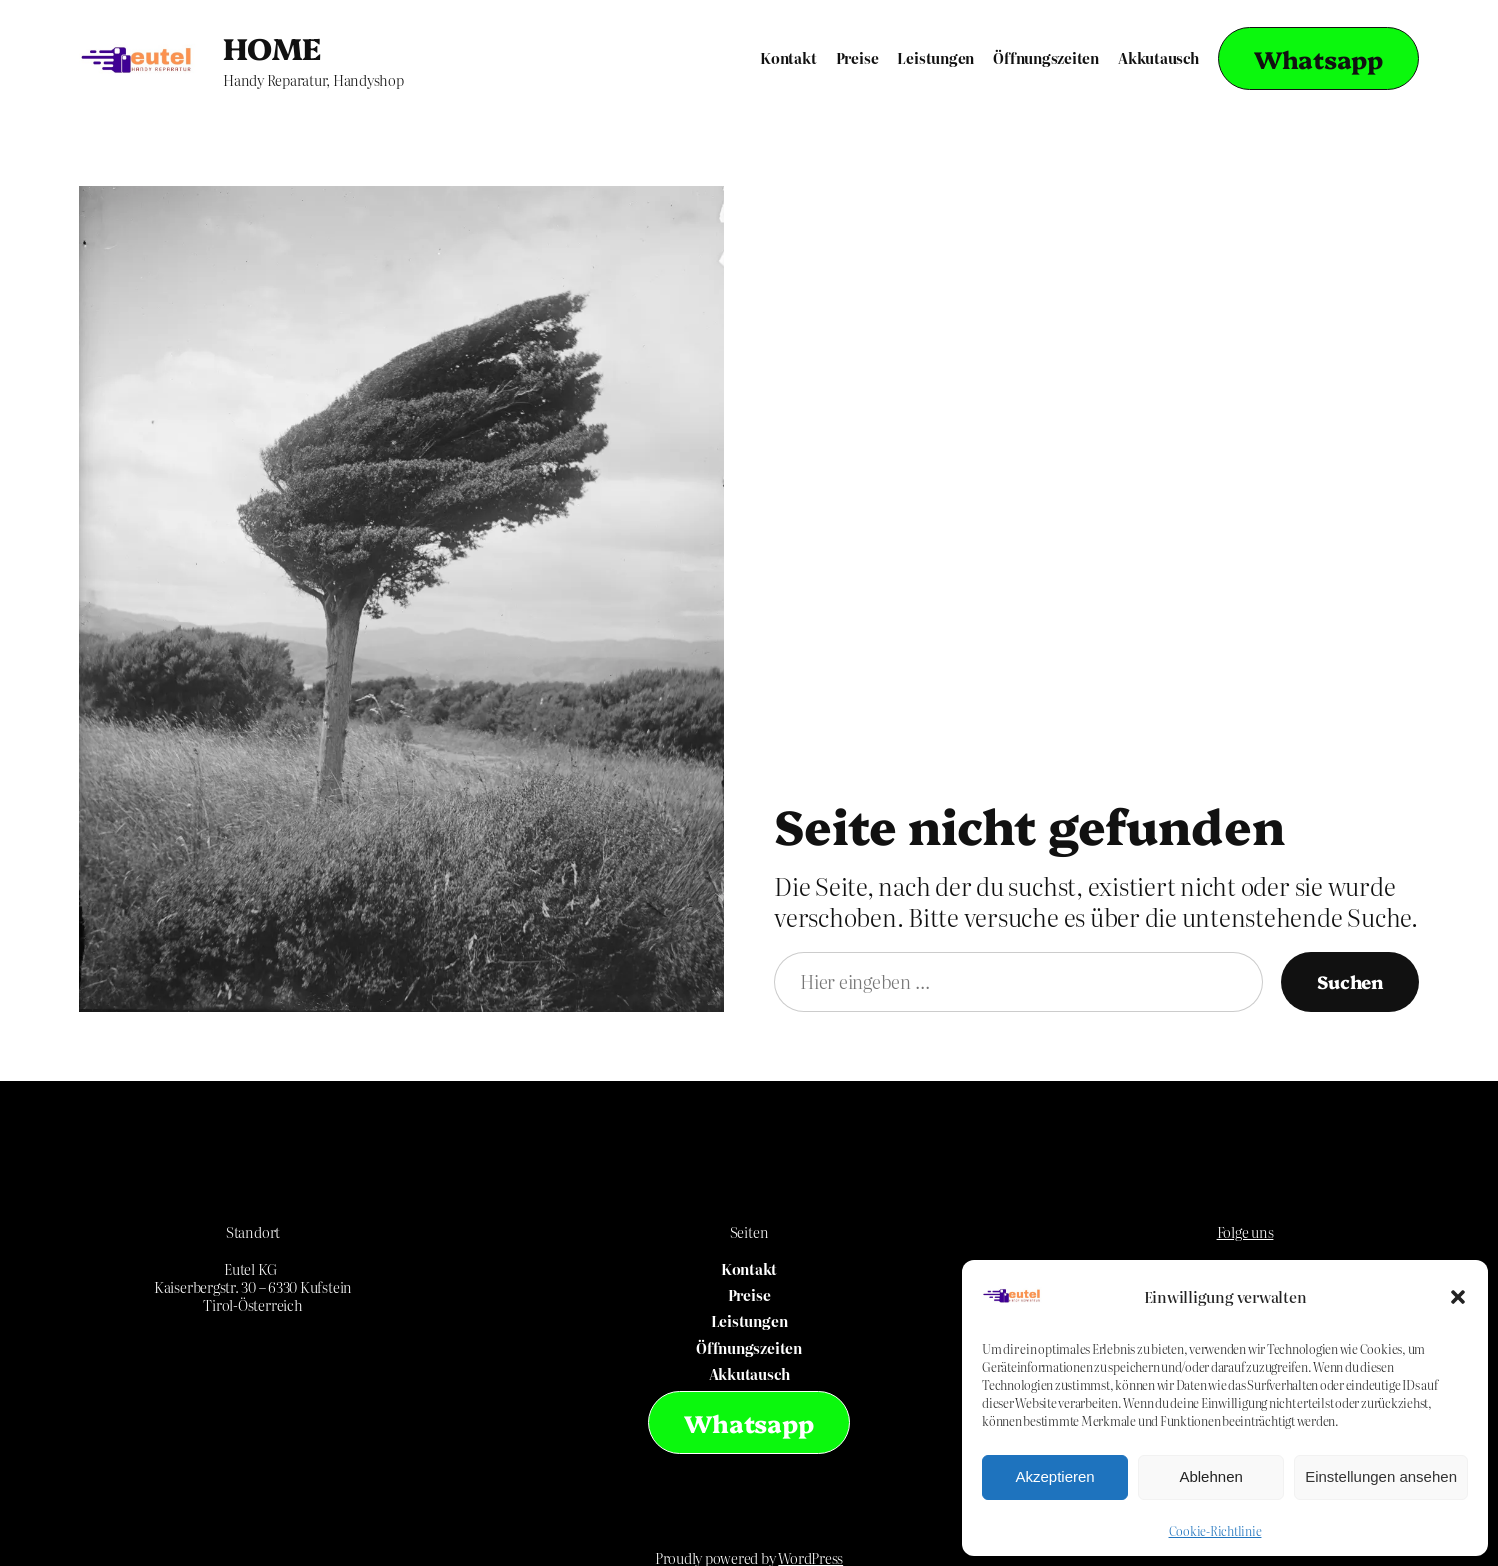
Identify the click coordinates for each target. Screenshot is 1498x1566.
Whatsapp (1318, 58)
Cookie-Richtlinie (1215, 1531)
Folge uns (1245, 1232)
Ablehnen (1210, 1476)
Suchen (1350, 981)
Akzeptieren (1054, 1476)
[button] (1458, 1297)
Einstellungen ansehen (1381, 1476)
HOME (272, 47)
